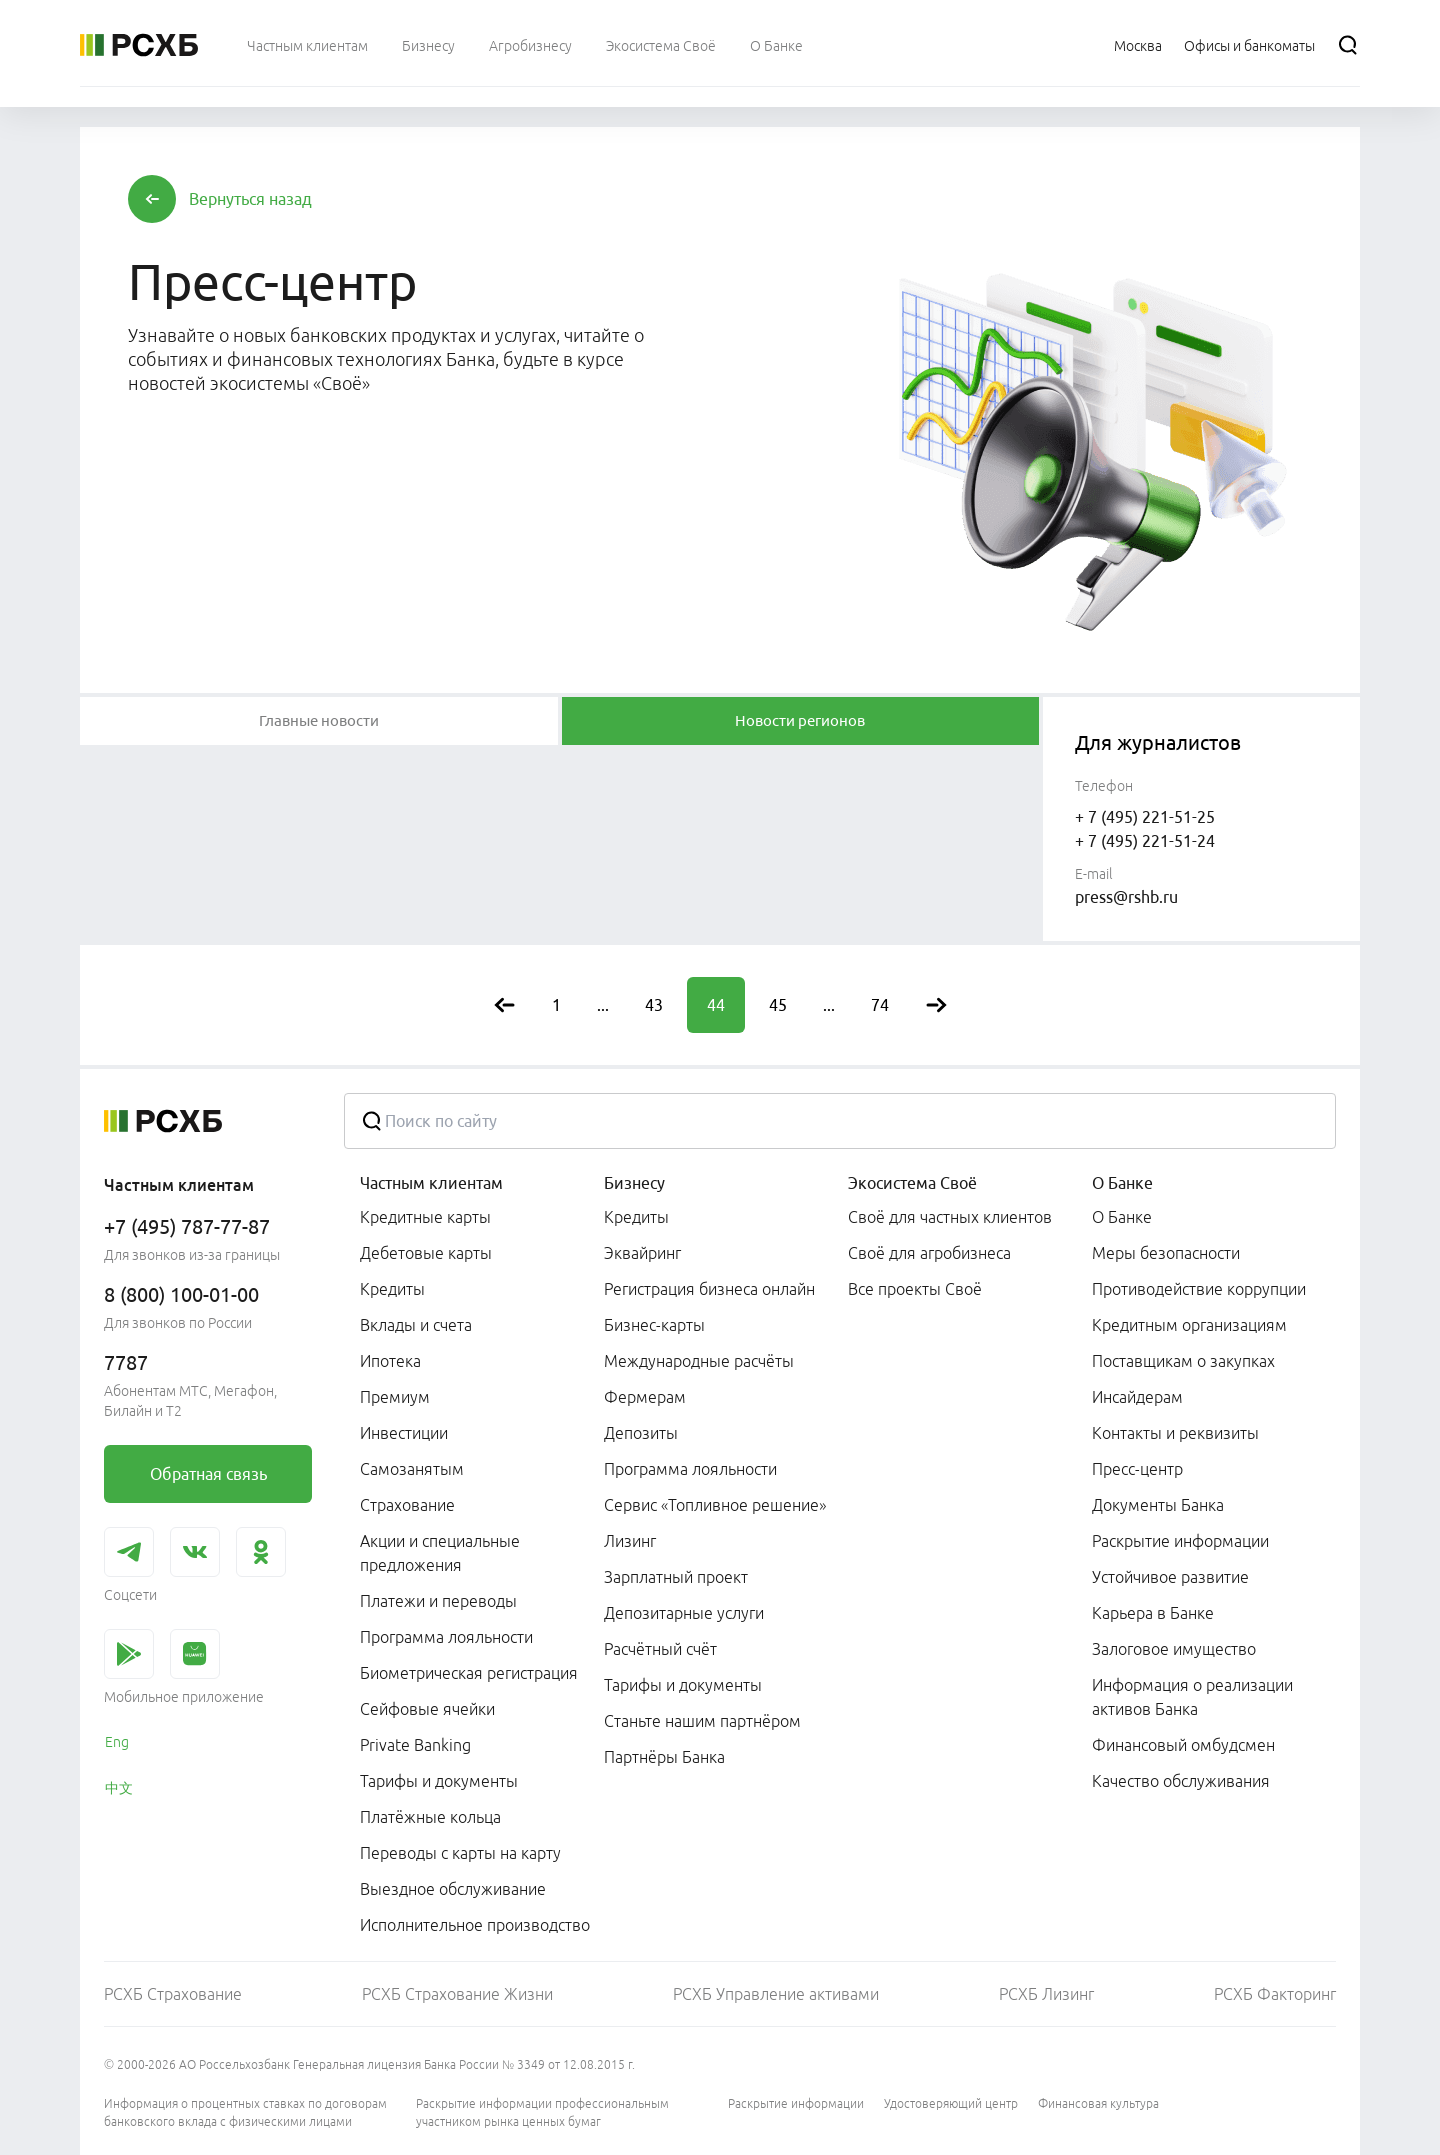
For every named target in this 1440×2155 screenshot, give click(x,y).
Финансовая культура (1098, 2103)
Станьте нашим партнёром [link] (702, 1721)
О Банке (1122, 1183)
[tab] (319, 721)
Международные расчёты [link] (699, 1361)
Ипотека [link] (390, 1361)
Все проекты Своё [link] (915, 1289)
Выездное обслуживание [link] (453, 1889)
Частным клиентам (431, 1183)
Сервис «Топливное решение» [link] (715, 1505)
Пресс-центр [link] (1137, 1469)
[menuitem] (307, 45)
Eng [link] (117, 1742)
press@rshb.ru (1126, 897)
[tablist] (319, 721)
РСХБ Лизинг (1046, 1994)
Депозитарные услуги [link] (684, 1613)
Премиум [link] (395, 1397)
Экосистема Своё (912, 1183)
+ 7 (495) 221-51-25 (1145, 817)
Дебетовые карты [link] (426, 1253)
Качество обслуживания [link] (1181, 1781)
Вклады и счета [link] (416, 1325)
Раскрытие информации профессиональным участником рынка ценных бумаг (542, 2112)
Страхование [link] (407, 1505)
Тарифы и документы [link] (439, 1781)
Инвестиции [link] (404, 1433)
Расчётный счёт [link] (660, 1649)
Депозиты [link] (641, 1433)
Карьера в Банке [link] (1153, 1613)
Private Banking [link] (415, 1745)
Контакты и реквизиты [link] (1175, 1433)
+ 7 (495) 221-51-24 (1145, 841)
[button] (250, 199)
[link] (208, 1474)
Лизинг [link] (630, 1541)
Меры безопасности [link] (1166, 1253)
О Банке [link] (1122, 1217)
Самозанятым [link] (412, 1469)
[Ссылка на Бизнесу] (428, 45)
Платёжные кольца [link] (430, 1817)
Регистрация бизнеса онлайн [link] (709, 1289)
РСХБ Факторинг (1275, 1994)
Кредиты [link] (392, 1289)
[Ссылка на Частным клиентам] (307, 45)
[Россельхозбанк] (139, 45)
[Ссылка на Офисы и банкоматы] (1249, 45)
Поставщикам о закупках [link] (1183, 1361)
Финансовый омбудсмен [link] (1183, 1745)
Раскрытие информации (796, 2103)
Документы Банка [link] (1158, 1505)
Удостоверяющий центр (951, 2103)
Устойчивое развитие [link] (1170, 1577)
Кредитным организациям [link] (1189, 1325)
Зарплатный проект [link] (676, 1577)
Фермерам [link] (645, 1397)
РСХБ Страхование (173, 1994)
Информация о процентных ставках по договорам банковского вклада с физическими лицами (245, 2112)
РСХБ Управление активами (776, 1994)
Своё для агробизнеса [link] (929, 1253)
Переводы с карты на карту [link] (460, 1853)
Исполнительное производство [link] (475, 1925)
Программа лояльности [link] (446, 1637)
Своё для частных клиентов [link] (950, 1217)
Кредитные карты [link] (425, 1217)
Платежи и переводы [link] (438, 1601)
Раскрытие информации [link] (1180, 1541)
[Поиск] (1348, 45)
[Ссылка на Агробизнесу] (530, 45)
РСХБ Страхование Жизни (457, 1994)
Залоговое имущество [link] (1174, 1649)
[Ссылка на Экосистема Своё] (661, 45)
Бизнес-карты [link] (654, 1325)
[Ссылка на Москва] (1138, 45)
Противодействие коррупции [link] (1199, 1289)
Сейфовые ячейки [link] (427, 1709)
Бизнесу (634, 1183)
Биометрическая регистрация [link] (469, 1673)
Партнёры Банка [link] (664, 1757)
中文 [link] (119, 1788)
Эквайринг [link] (642, 1253)
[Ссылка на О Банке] (776, 45)
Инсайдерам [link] (1137, 1397)
